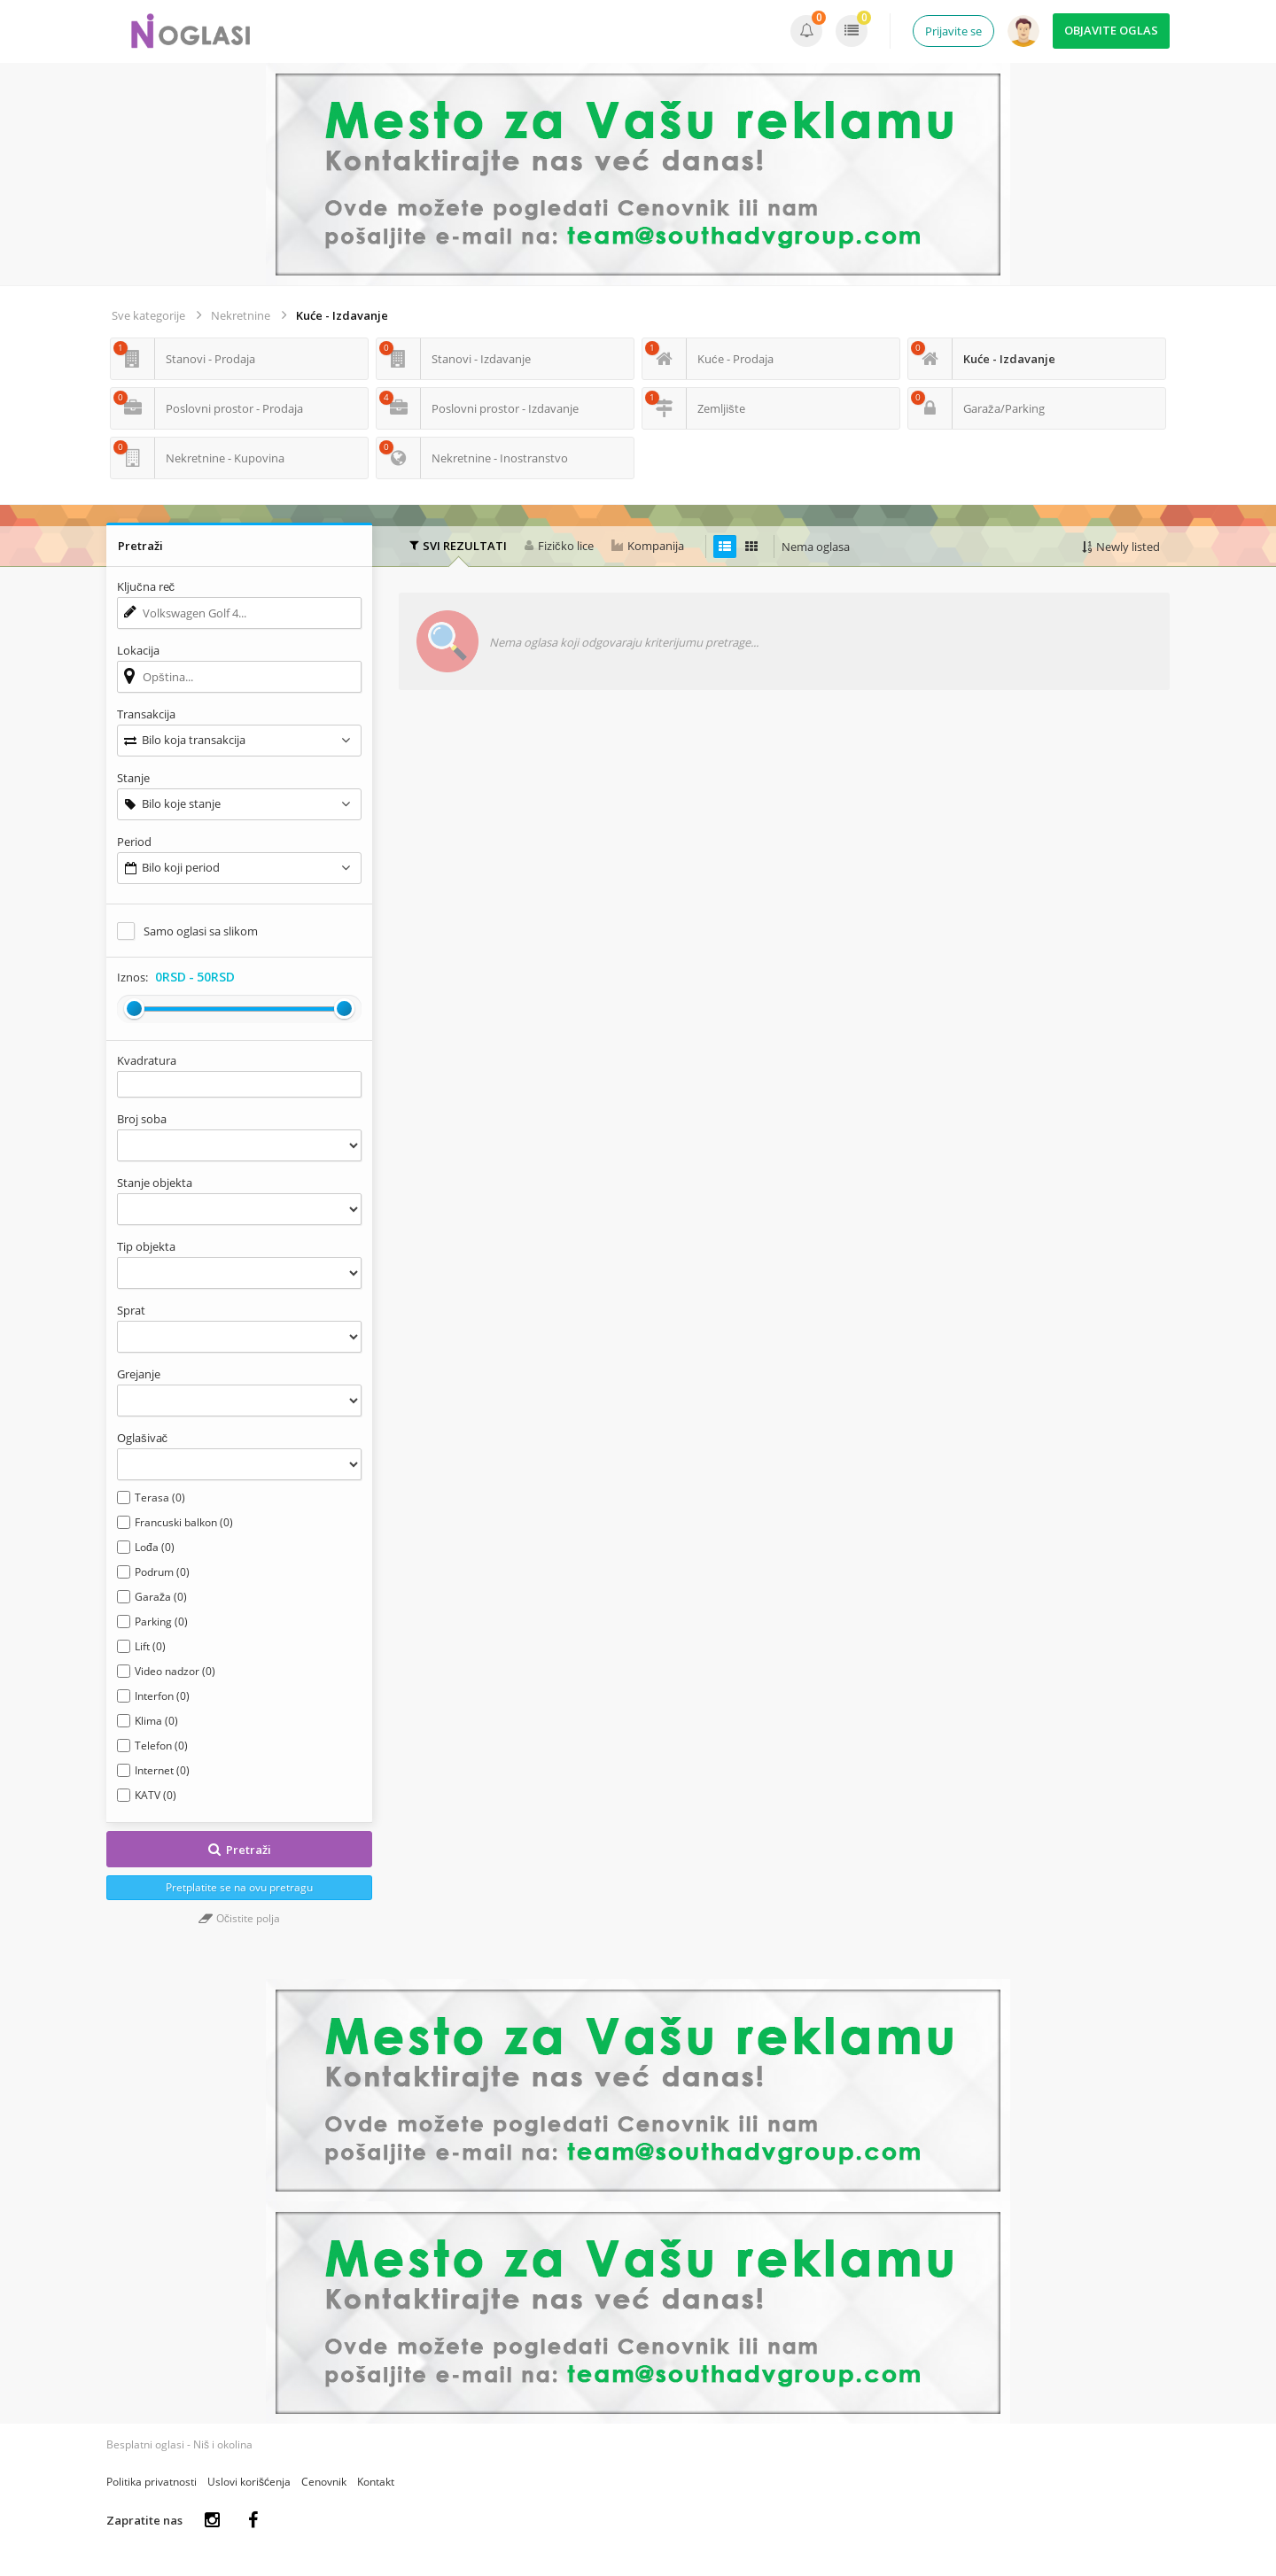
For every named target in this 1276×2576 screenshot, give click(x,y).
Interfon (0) (162, 1695)
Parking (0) (161, 1621)
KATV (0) (155, 1795)
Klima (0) (156, 1720)
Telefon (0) (161, 1745)
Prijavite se (953, 31)
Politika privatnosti (151, 2481)
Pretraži (239, 1850)
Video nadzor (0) (175, 1671)
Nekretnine (240, 315)
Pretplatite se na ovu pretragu (239, 1887)
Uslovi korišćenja (249, 2481)
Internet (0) (162, 1770)
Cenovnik (323, 2481)
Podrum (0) (162, 1571)
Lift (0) (150, 1646)
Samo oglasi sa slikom (201, 931)
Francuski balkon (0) (184, 1522)
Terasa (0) (160, 1497)
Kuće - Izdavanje (342, 315)
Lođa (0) (155, 1547)
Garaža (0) (161, 1596)
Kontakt (375, 2481)
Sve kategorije (148, 315)
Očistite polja (239, 1918)
